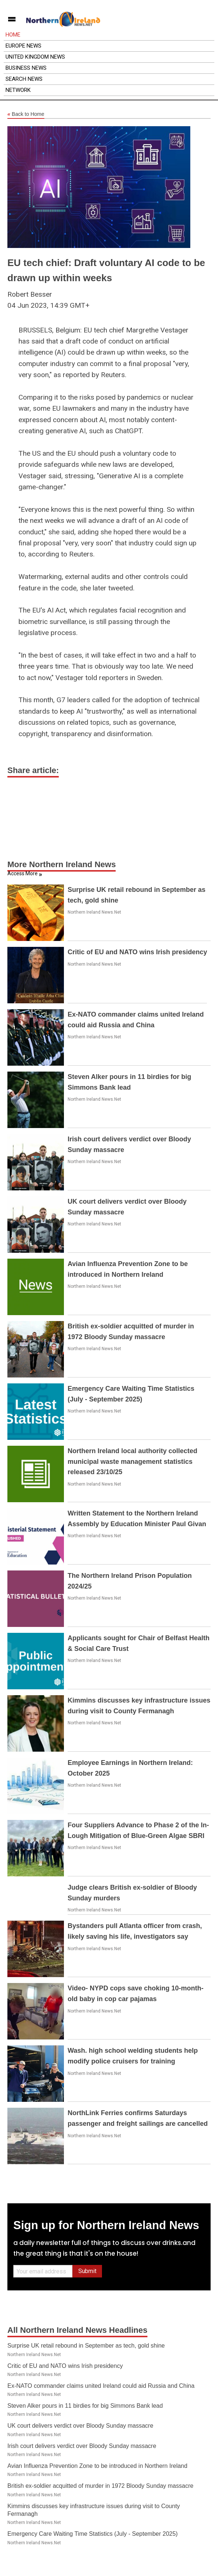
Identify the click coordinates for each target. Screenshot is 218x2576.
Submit (87, 2271)
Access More (22, 873)
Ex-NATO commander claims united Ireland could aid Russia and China (100, 2386)
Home (13, 34)
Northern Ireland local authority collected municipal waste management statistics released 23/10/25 (132, 1461)
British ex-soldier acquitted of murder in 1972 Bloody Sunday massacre (100, 2486)
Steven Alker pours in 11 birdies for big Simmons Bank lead (85, 2406)
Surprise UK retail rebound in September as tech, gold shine (86, 2345)
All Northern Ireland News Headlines (77, 2330)
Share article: (33, 770)
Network (18, 90)
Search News (24, 79)
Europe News (23, 45)
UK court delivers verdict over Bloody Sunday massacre (80, 2425)
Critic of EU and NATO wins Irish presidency (137, 952)
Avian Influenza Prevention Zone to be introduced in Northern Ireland (97, 2466)
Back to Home (25, 114)
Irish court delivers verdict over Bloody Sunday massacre (81, 2446)
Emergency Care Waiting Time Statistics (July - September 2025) (92, 2534)
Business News (26, 68)
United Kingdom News (35, 57)
